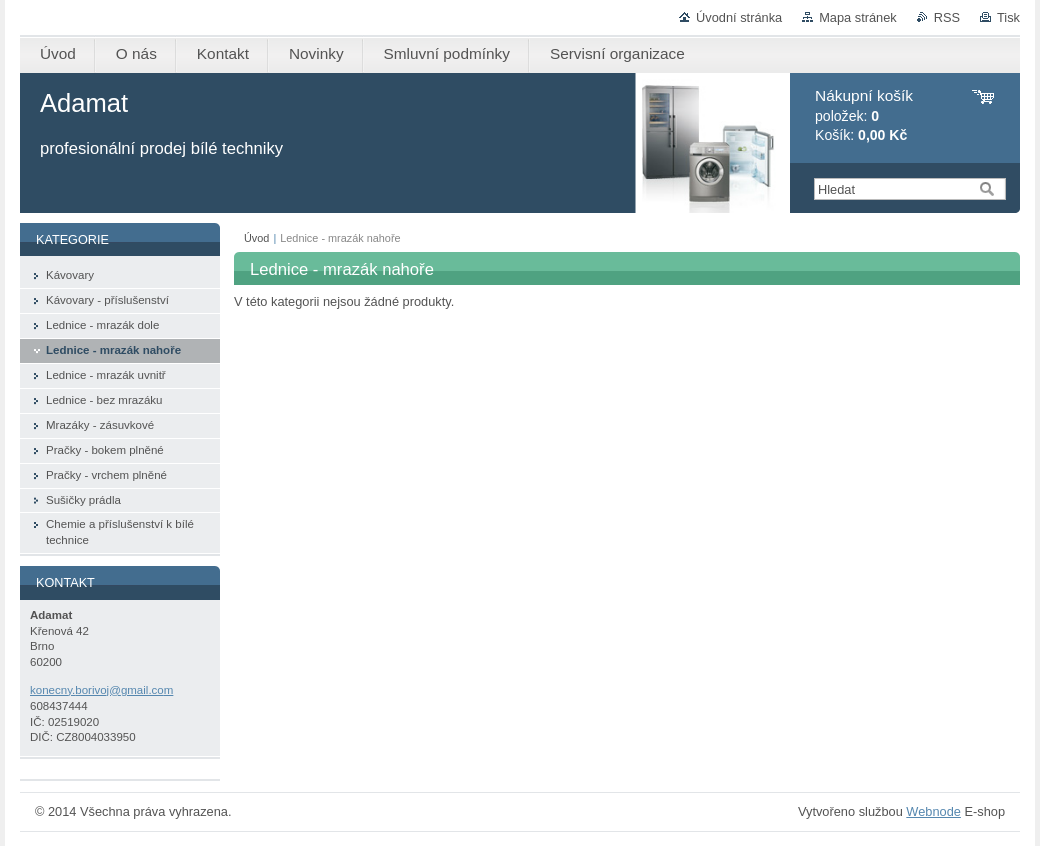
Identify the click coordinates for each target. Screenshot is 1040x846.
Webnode (933, 811)
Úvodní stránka (739, 17)
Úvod (256, 238)
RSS (947, 17)
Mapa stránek (858, 17)
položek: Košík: (864, 115)
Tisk (1008, 17)
